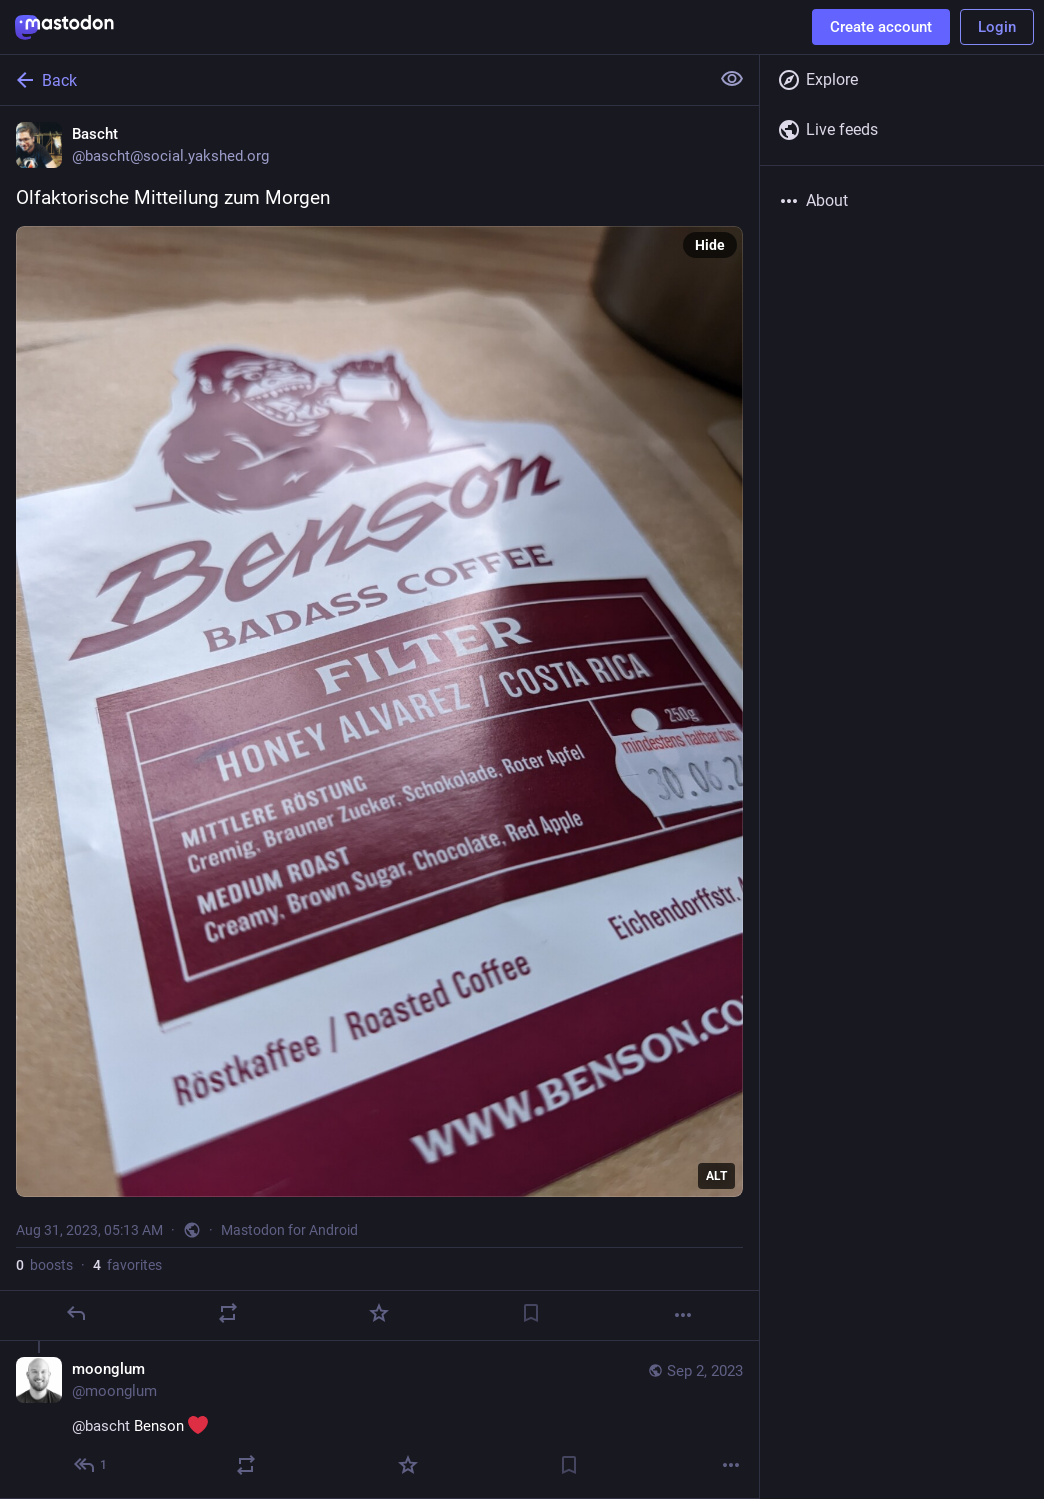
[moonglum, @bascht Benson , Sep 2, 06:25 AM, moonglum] (379, 1419)
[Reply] (76, 1313)
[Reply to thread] (91, 1465)
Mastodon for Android (289, 1230)
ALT (716, 1176)
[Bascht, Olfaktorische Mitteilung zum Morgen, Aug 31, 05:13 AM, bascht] (379, 723)
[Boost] (228, 1313)
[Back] (352, 80)
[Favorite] (379, 1313)
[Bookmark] (531, 1313)
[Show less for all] (732, 79)
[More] (683, 1315)
